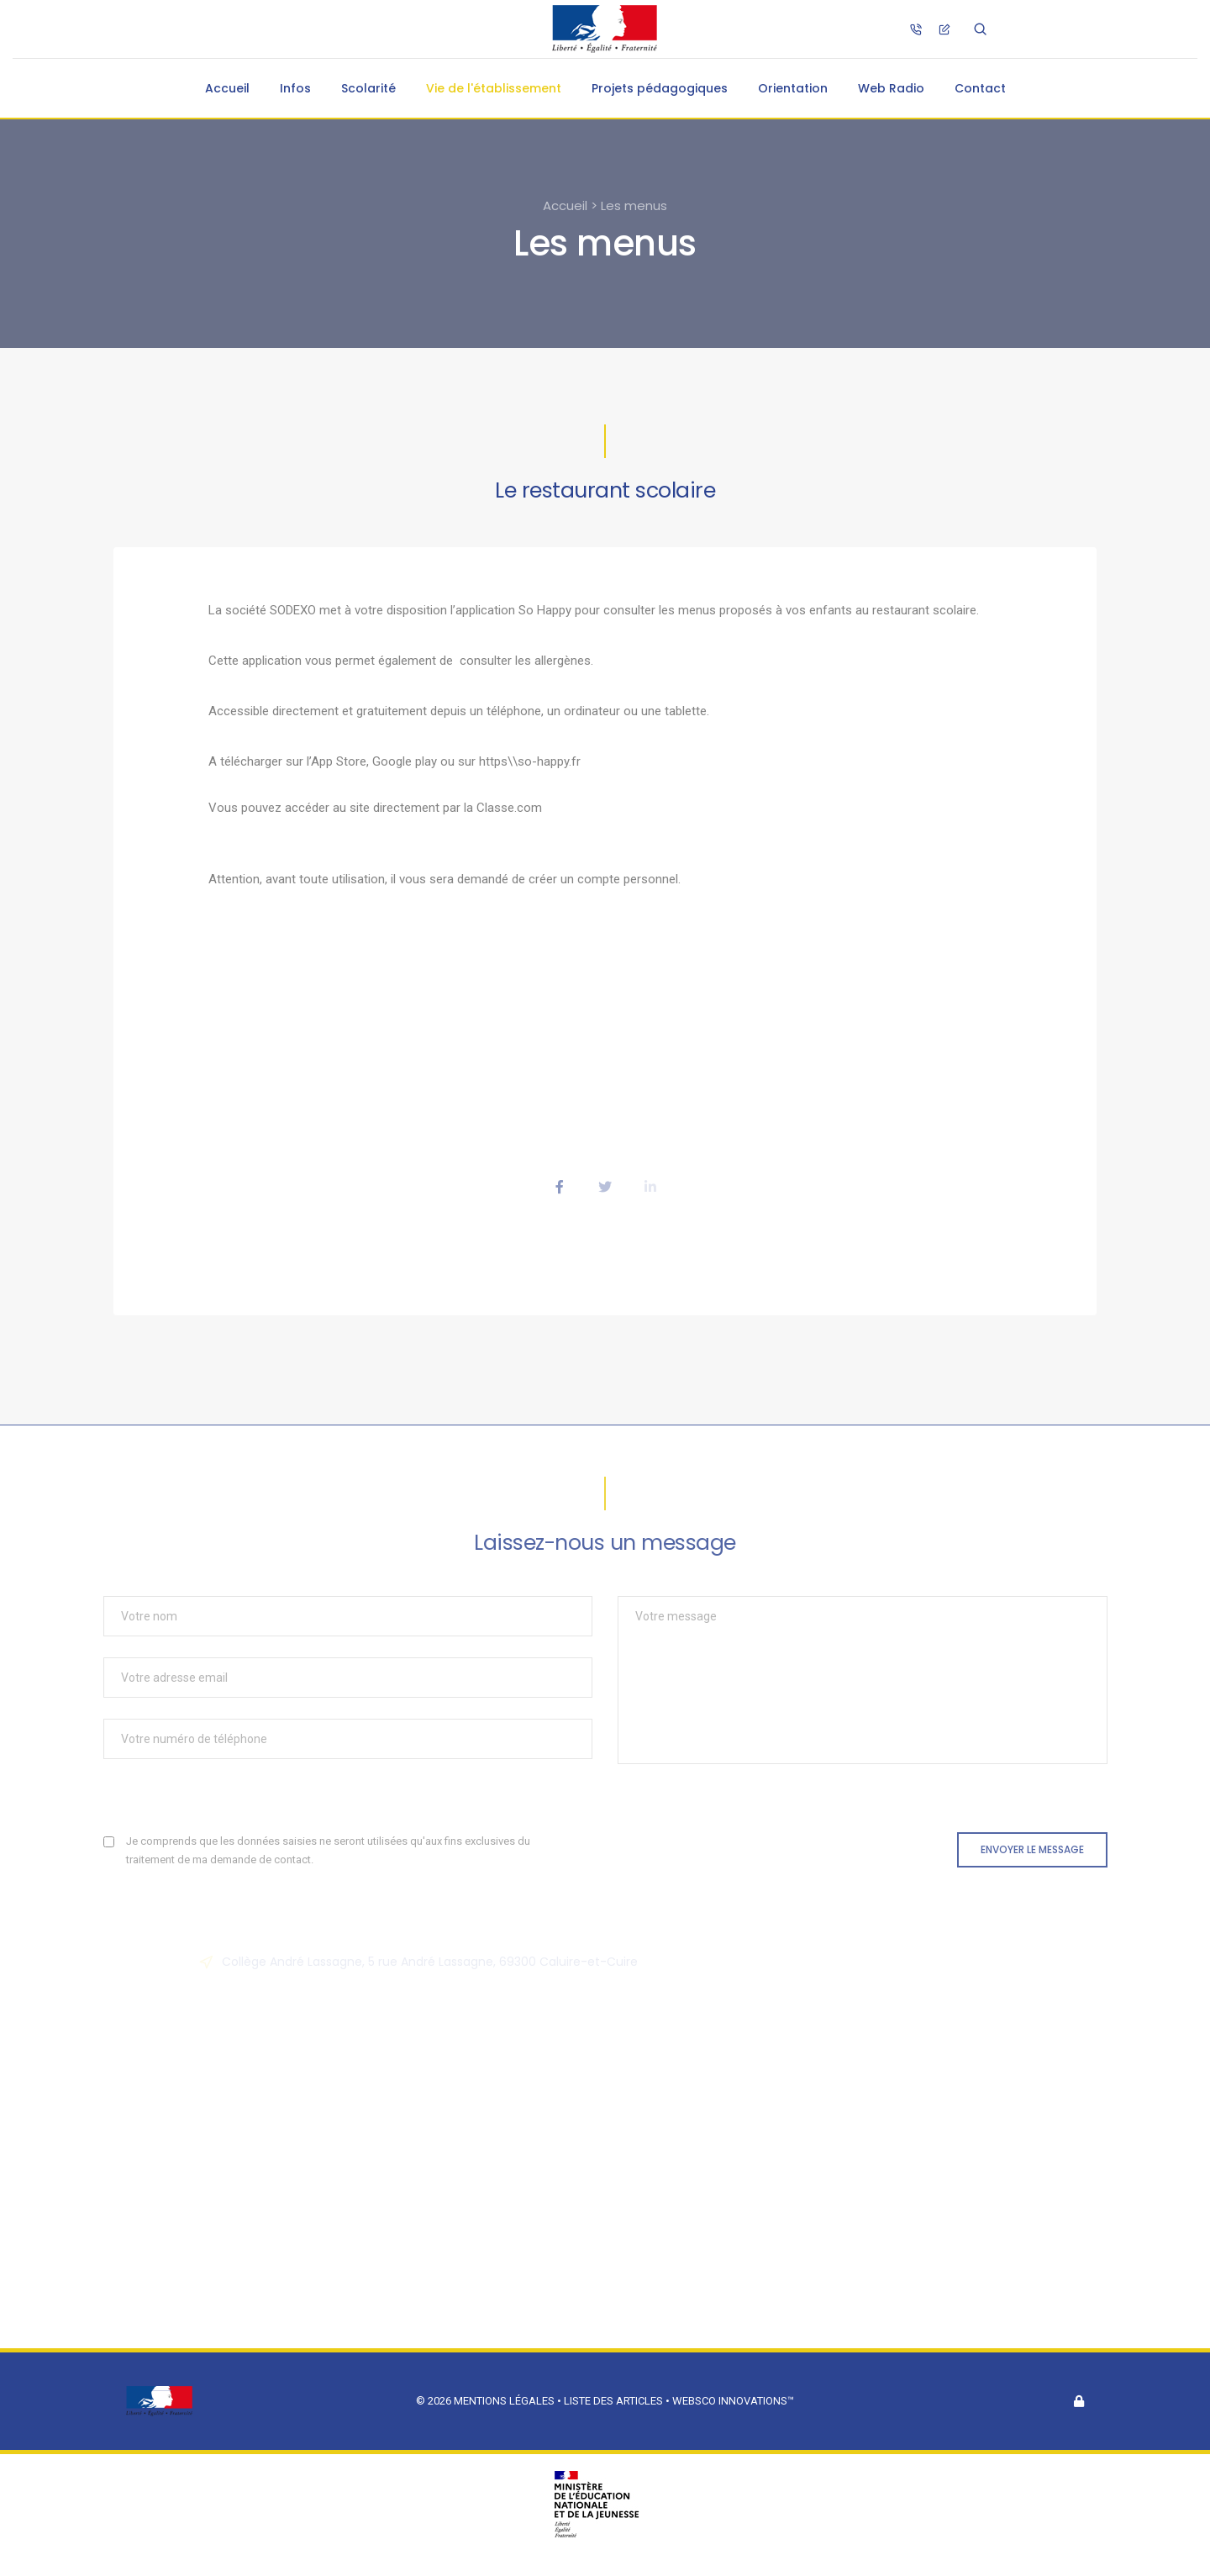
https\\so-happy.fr (530, 761)
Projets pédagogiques (660, 88)
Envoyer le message (1032, 1849)
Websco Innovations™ (733, 2400)
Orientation (793, 88)
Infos (295, 88)
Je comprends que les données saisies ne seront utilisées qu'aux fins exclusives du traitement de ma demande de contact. (328, 1850)
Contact (980, 88)
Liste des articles (615, 2400)
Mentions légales (504, 2400)
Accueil (227, 88)
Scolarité (368, 88)
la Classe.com (503, 807)
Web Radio (891, 88)
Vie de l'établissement (493, 88)
